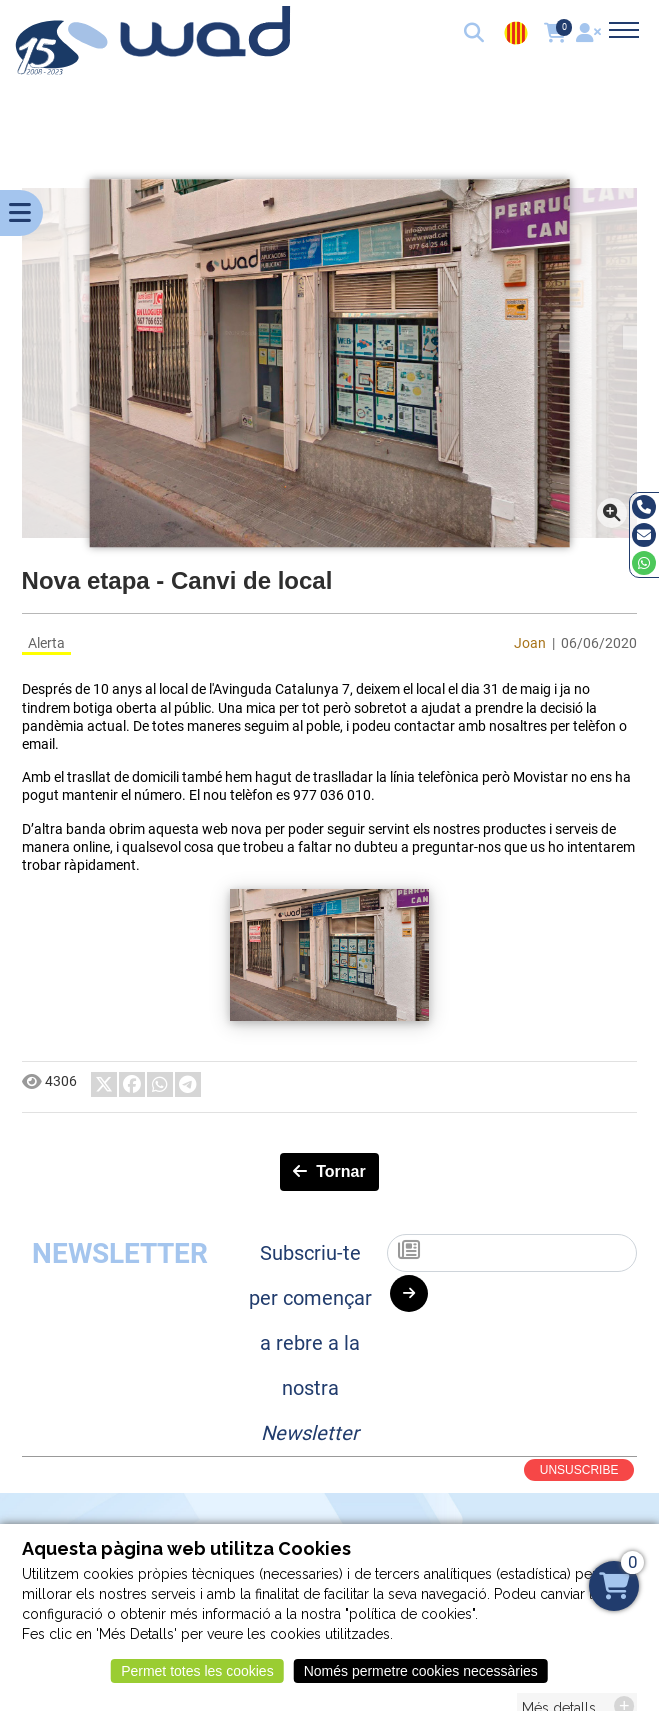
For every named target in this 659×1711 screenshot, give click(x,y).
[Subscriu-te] (512, 1253)
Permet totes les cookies (197, 1680)
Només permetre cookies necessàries (421, 1680)
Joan (530, 643)
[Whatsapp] (644, 563)
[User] (591, 35)
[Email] (644, 535)
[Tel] (644, 507)
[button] (476, 35)
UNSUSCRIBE (579, 1470)
